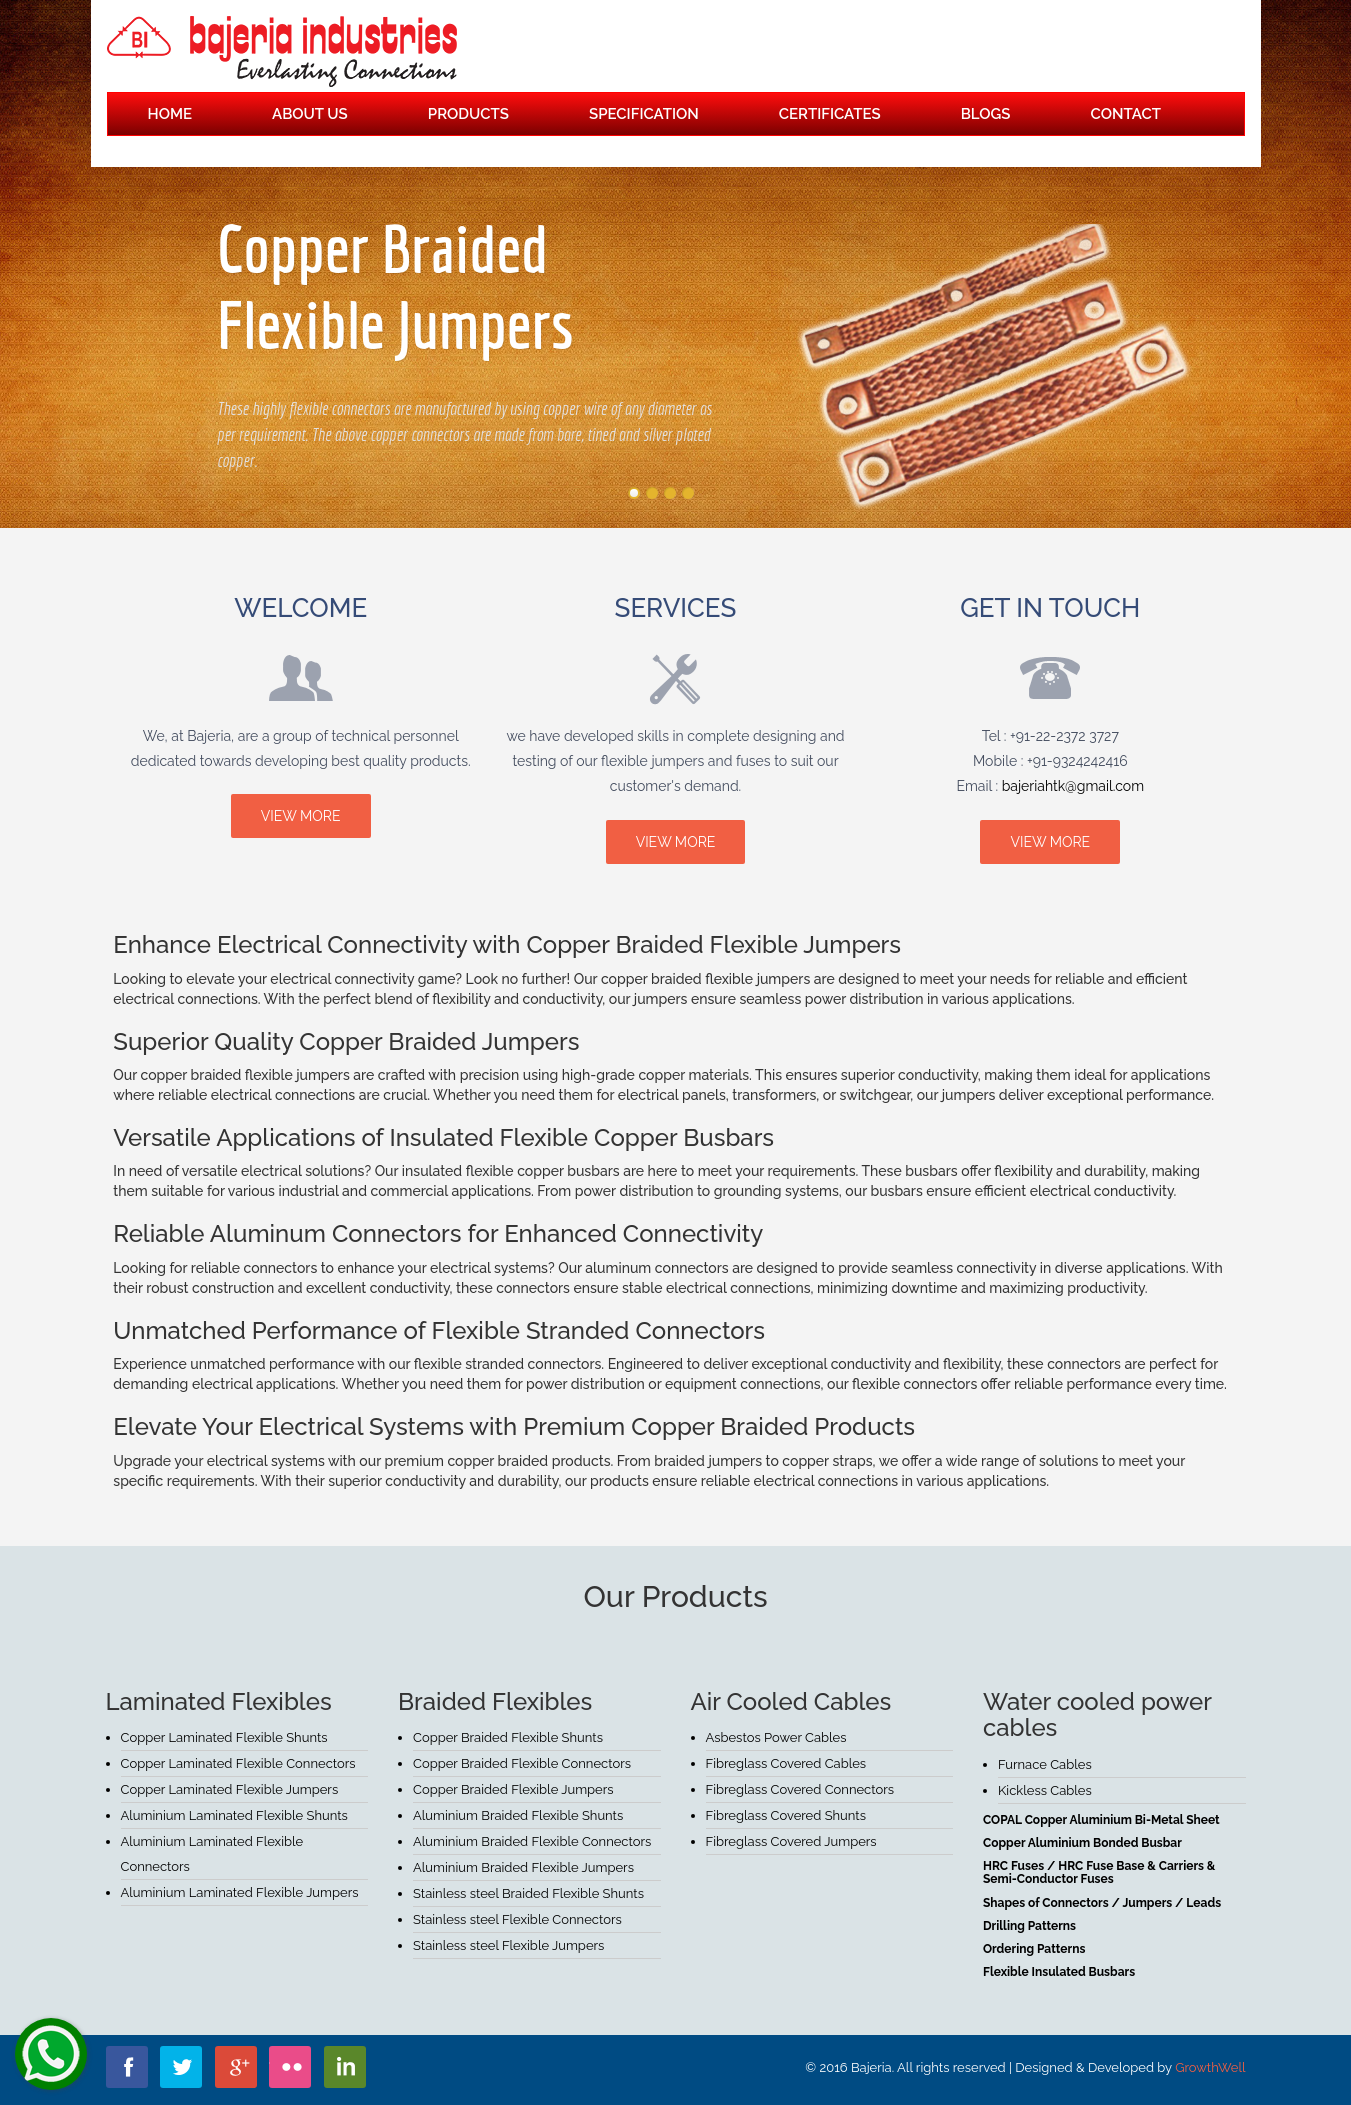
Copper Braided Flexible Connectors (522, 1763)
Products (468, 114)
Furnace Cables (1045, 1764)
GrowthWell (1210, 2067)
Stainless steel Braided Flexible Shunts (528, 1893)
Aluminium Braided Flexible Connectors (532, 1841)
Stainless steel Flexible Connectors (517, 1919)
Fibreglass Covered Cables (786, 1763)
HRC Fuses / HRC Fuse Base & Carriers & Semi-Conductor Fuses (1099, 1872)
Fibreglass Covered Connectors (800, 1789)
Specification (644, 114)
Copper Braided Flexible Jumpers (513, 1789)
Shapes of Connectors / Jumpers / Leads (1102, 1903)
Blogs (986, 114)
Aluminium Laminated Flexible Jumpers (240, 1892)
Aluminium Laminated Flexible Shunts (234, 1815)
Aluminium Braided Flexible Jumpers (523, 1867)
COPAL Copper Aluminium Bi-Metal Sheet (1101, 1820)
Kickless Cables (1045, 1790)
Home (170, 114)
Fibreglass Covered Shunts (786, 1815)
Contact (1126, 114)
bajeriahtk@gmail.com (1073, 786)
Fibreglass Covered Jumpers (791, 1841)
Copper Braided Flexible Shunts (508, 1737)
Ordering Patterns (1034, 1949)
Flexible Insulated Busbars (1059, 1972)
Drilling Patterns (1029, 1926)
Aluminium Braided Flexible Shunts (518, 1815)
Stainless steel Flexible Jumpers (508, 1945)
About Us (310, 114)
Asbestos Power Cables (776, 1737)
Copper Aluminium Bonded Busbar (1082, 1843)
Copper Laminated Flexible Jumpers (230, 1789)
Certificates (830, 114)
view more (301, 816)
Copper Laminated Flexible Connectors (238, 1763)
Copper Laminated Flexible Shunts (224, 1737)
